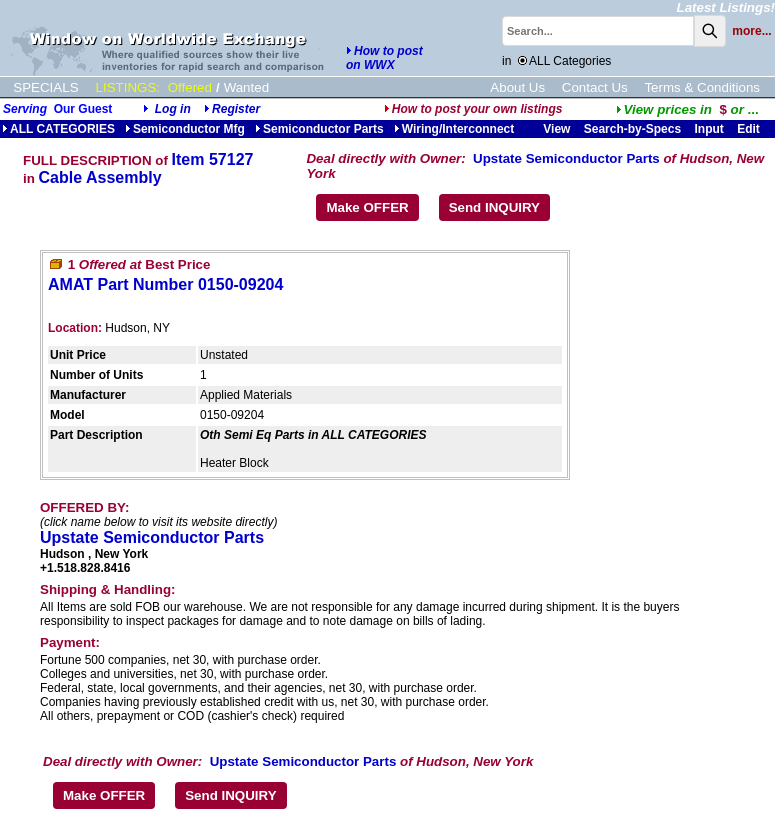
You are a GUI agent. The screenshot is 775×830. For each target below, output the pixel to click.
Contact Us (595, 87)
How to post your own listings (473, 109)
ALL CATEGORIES (58, 129)
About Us (517, 87)
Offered (190, 87)
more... (751, 31)
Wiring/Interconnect (454, 129)
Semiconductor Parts (319, 129)
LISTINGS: (128, 87)
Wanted (246, 87)
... (687, 109)
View (556, 129)
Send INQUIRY (494, 207)
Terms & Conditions (702, 87)
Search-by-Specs (632, 129)
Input (708, 129)
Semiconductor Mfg (185, 129)
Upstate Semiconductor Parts (566, 158)
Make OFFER (367, 207)
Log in (173, 109)
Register (236, 109)
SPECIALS (45, 87)
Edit (750, 129)
